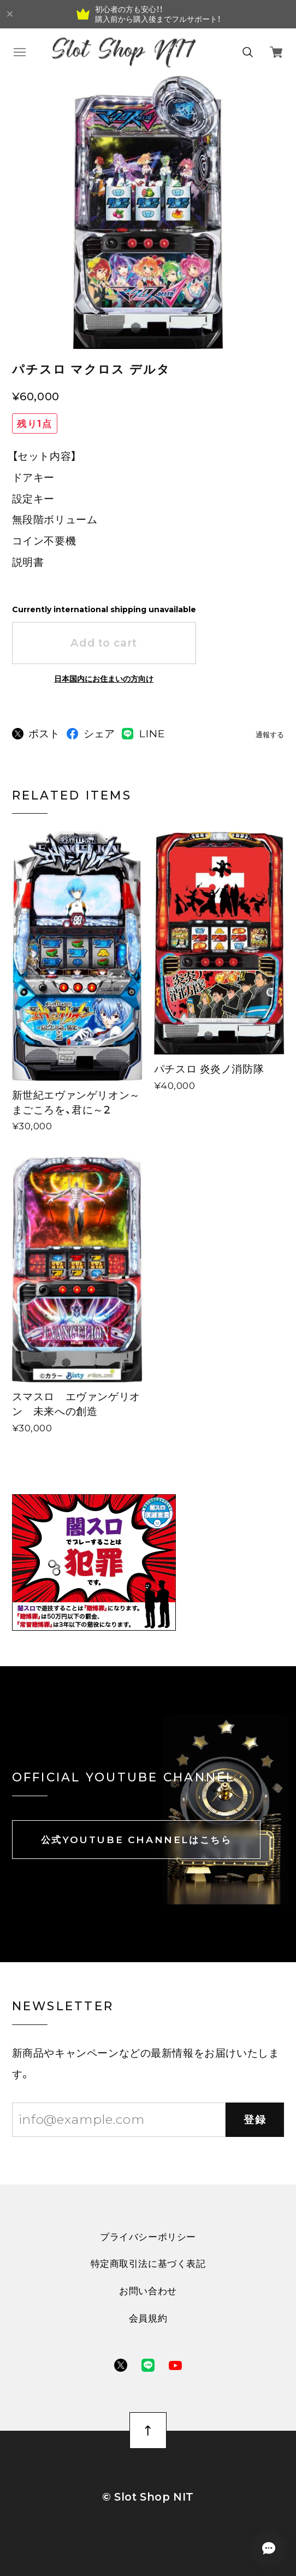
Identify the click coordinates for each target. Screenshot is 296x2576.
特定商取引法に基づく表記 (148, 2263)
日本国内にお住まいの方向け (103, 679)
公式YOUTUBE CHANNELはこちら (136, 1839)
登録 (255, 2119)
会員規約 (148, 2318)
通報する (270, 735)
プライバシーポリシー (148, 2236)
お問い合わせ (147, 2290)
